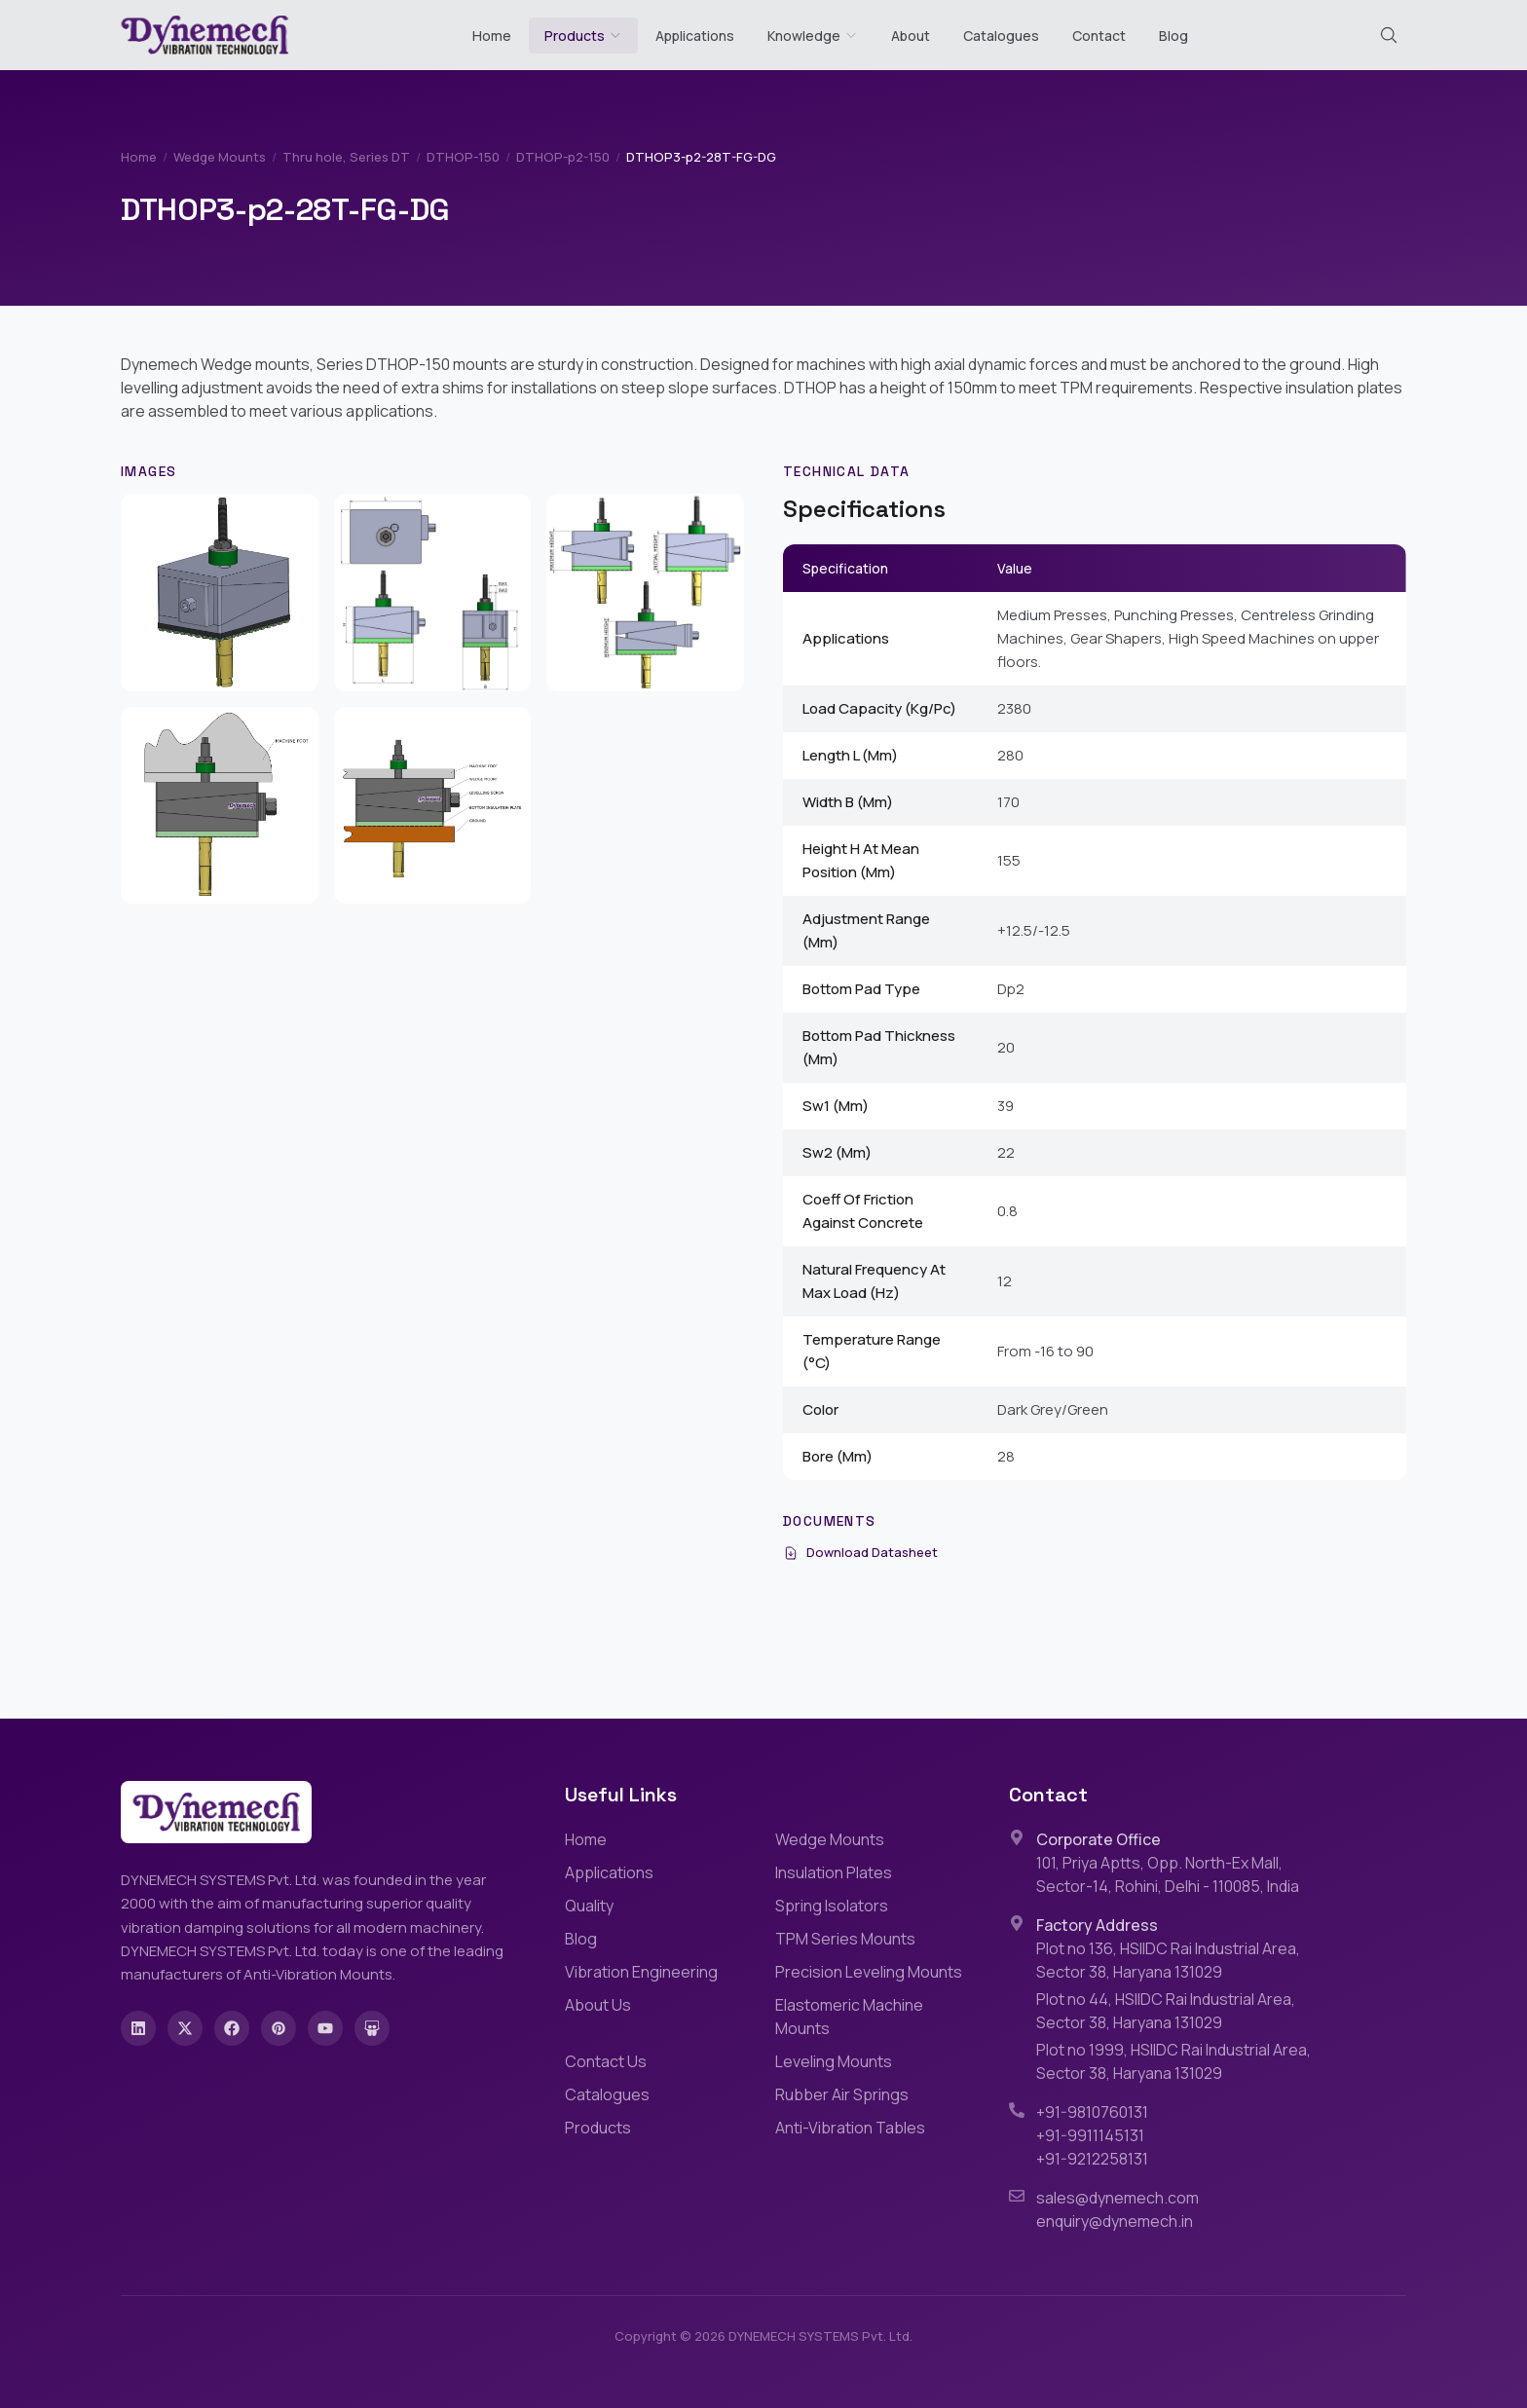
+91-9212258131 (1092, 2158)
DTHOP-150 (463, 157)
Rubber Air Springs (842, 2094)
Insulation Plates (833, 1872)
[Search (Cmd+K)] (1388, 35)
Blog (1173, 35)
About (910, 35)
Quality (589, 1905)
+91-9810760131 (1092, 2112)
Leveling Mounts (833, 2061)
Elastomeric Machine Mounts (849, 2016)
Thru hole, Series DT (346, 157)
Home (491, 35)
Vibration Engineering (641, 1971)
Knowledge (812, 35)
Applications (694, 35)
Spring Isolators (831, 1905)
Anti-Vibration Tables (850, 2127)
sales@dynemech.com (1117, 2197)
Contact (1099, 35)
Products (574, 35)
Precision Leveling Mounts (868, 1971)
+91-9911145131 (1090, 2135)
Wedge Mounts (219, 157)
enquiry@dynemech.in (1114, 2221)
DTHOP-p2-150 (563, 157)
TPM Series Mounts (845, 1938)
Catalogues (1001, 35)
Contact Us (606, 2061)
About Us (598, 2005)
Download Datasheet (860, 1552)
